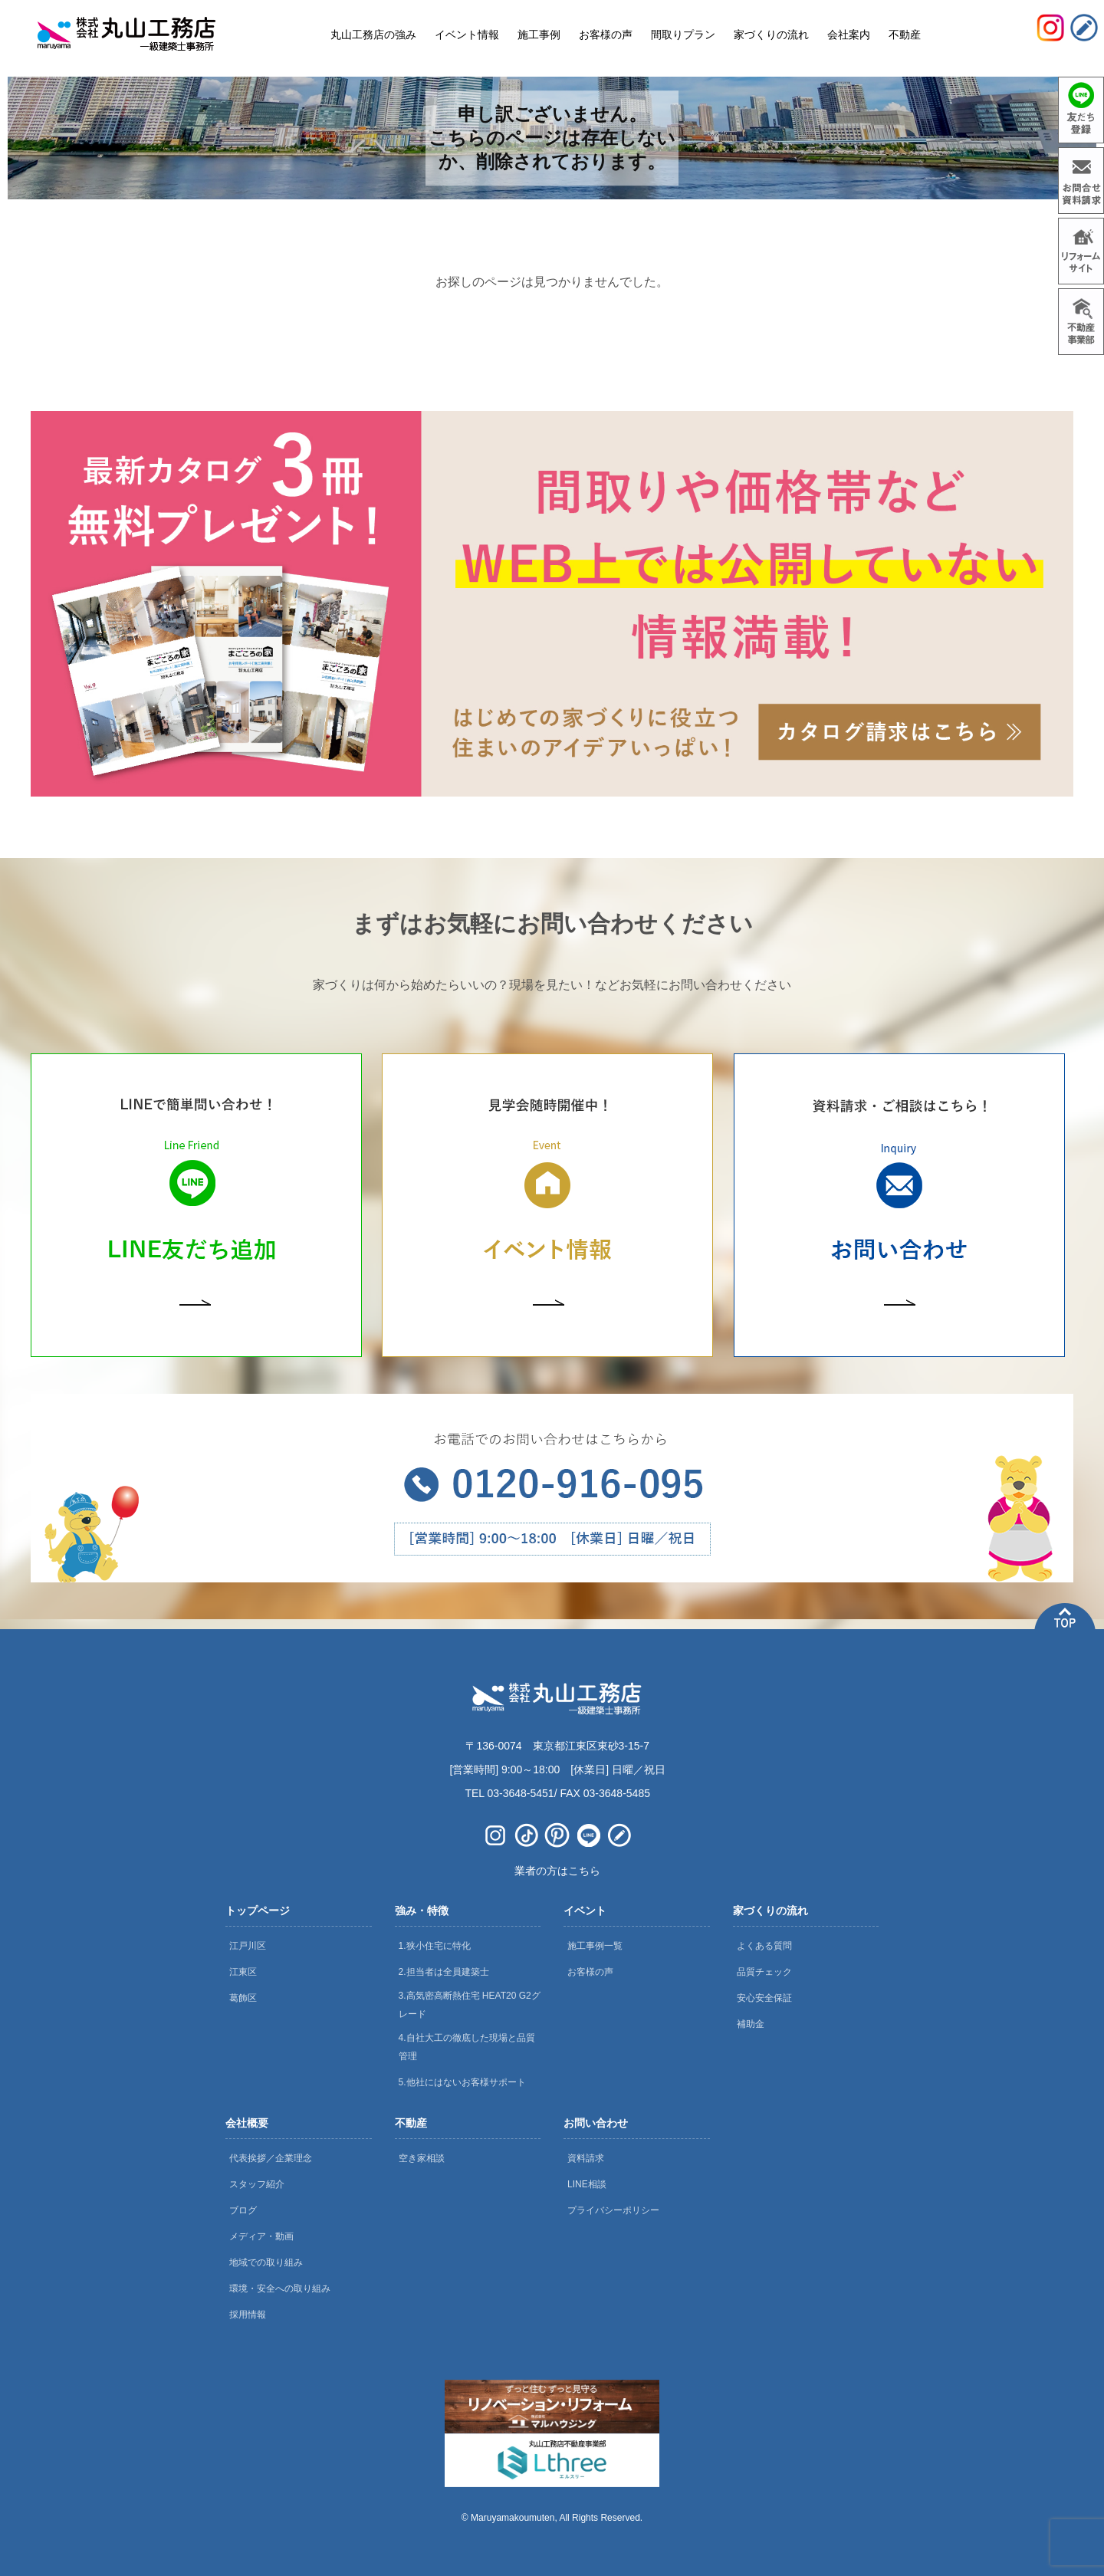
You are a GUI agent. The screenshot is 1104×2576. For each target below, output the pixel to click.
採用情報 (247, 2314)
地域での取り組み (266, 2262)
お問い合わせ (596, 2123)
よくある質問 (764, 1945)
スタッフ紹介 (256, 2184)
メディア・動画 (261, 2236)
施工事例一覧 (595, 1945)
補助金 (750, 2024)
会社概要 (246, 2123)
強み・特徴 (422, 1910)
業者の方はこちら (557, 1871)
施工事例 (539, 34)
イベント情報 (467, 34)
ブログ (243, 2210)
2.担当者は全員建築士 (444, 1972)
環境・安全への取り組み (279, 2288)
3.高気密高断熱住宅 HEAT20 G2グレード (469, 2004)
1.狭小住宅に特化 (435, 1945)
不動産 (411, 2123)
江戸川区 (247, 1945)
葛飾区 (243, 1998)
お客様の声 (590, 1972)
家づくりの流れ (770, 1910)
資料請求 (585, 2158)
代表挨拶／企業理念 (270, 2158)
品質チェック (764, 1972)
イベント (585, 1910)
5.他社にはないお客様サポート (462, 2082)
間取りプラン (683, 34)
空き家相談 (422, 2158)
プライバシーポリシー (613, 2210)
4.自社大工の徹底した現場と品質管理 (467, 2047)
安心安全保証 (764, 1998)
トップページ (257, 1910)
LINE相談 (586, 2184)
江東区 (243, 1972)
